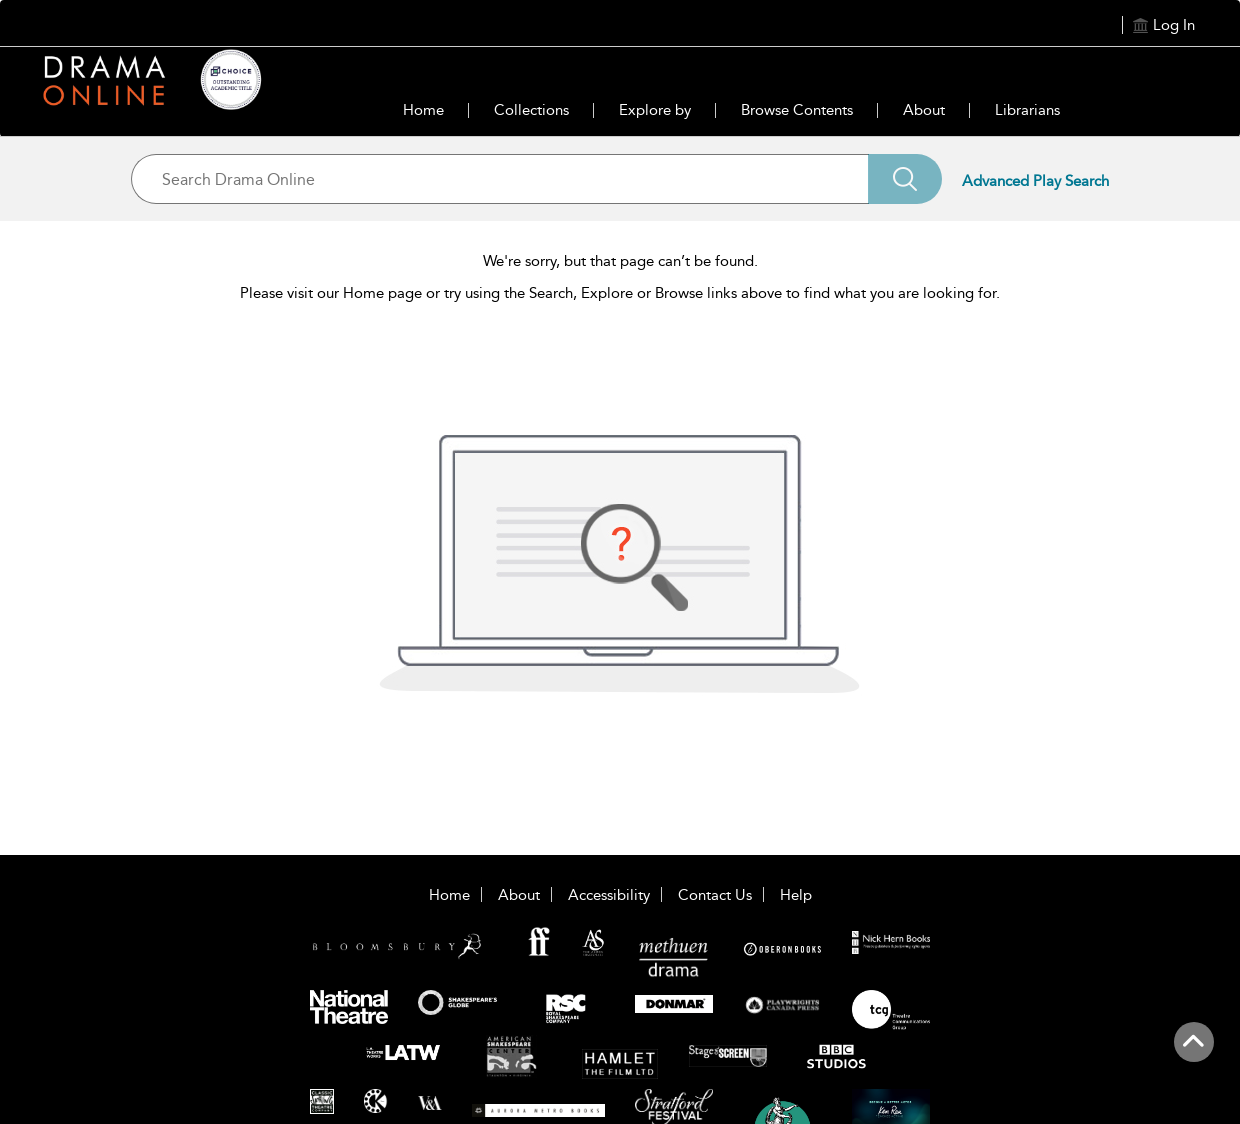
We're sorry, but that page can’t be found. (620, 261)
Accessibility (609, 895)
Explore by (655, 110)
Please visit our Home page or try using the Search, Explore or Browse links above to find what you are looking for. (620, 293)
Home (423, 110)
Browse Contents (797, 110)
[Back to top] (1193, 1053)
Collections (531, 110)
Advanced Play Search (1035, 181)
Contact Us (715, 895)
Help (796, 895)
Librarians (1027, 110)
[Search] (905, 179)
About (924, 110)
